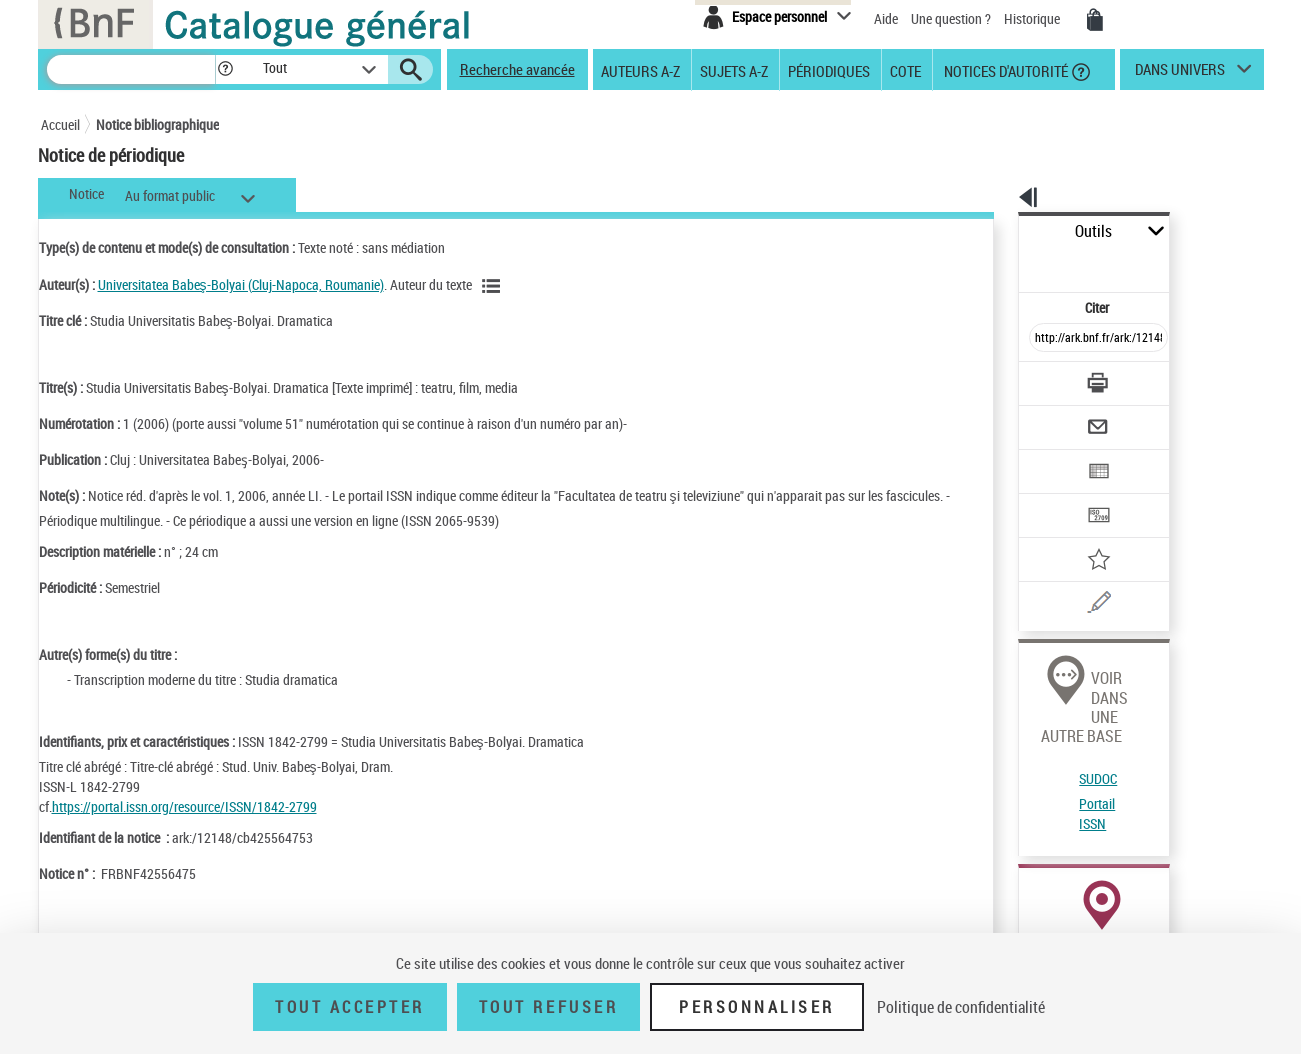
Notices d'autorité (1004, 70)
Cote (905, 70)
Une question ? (951, 18)
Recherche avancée (517, 69)
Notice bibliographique (157, 124)
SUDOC (1030, 660)
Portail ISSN (1044, 684)
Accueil (60, 124)
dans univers (1180, 74)
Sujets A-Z (734, 70)
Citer (1011, 263)
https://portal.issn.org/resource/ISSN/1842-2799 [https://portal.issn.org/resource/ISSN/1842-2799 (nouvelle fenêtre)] (184, 806)
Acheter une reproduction (1172, 910)
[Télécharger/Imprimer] (1046, 339)
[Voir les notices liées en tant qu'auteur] (494, 286)
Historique (1033, 18)
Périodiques (829, 70)
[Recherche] (131, 69)
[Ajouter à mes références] (1055, 495)
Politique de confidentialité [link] (961, 1007)
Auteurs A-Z (640, 70)
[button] (225, 69)
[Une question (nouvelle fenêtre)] (1082, 534)
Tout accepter (350, 1007)
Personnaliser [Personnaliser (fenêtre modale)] (757, 1007)
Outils (996, 231)
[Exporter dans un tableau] (1057, 417)
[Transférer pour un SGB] (1051, 456)
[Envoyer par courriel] (1042, 378)
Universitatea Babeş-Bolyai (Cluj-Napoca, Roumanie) (241, 284)
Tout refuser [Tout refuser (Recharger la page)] (548, 1007)
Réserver (1033, 910)
